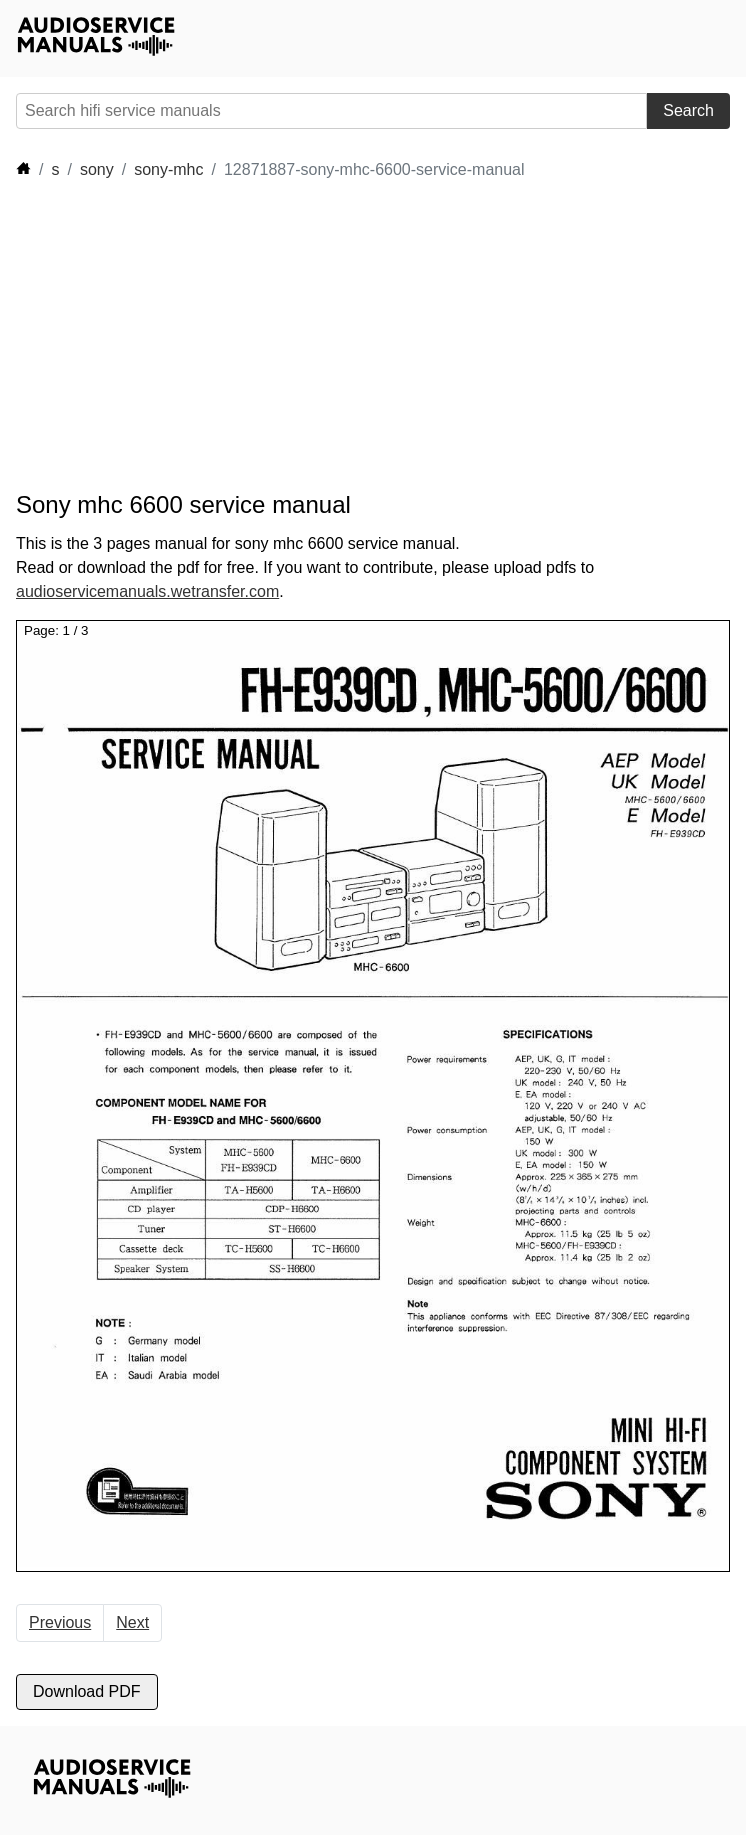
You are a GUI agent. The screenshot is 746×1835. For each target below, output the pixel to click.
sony (97, 169)
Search (688, 110)
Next (132, 1622)
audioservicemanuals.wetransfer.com (147, 591)
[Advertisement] (380, 336)
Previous (60, 1622)
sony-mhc (168, 169)
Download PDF (87, 1691)
